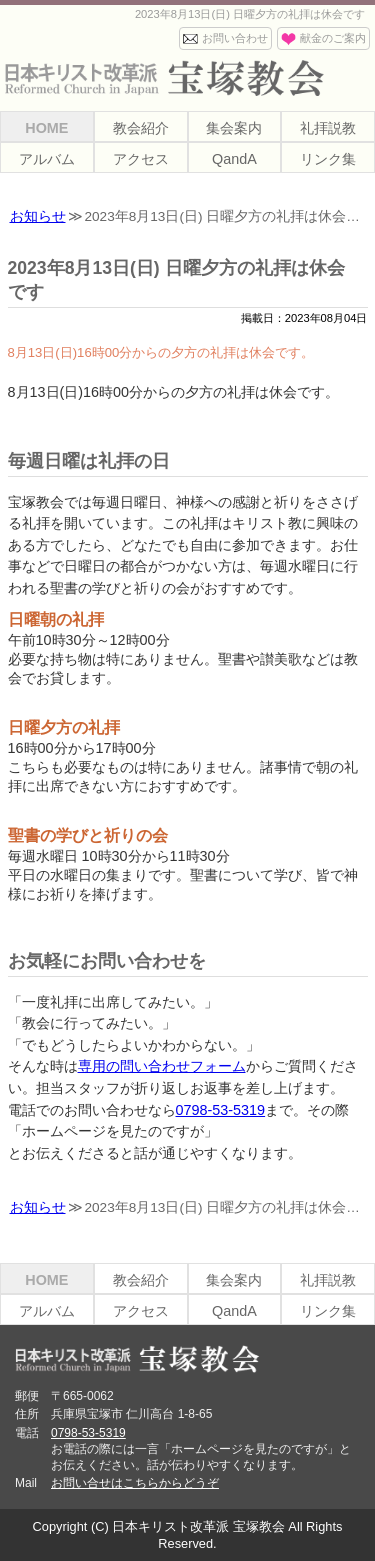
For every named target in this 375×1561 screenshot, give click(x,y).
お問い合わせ (235, 38)
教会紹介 (141, 128)
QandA (234, 159)
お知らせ (38, 216)
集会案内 (234, 128)
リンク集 (328, 159)
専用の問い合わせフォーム (162, 1066)
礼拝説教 (328, 128)
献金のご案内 (333, 38)
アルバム (47, 159)
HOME (46, 128)
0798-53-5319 (221, 1110)
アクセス (141, 159)
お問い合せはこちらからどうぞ (135, 1483)
